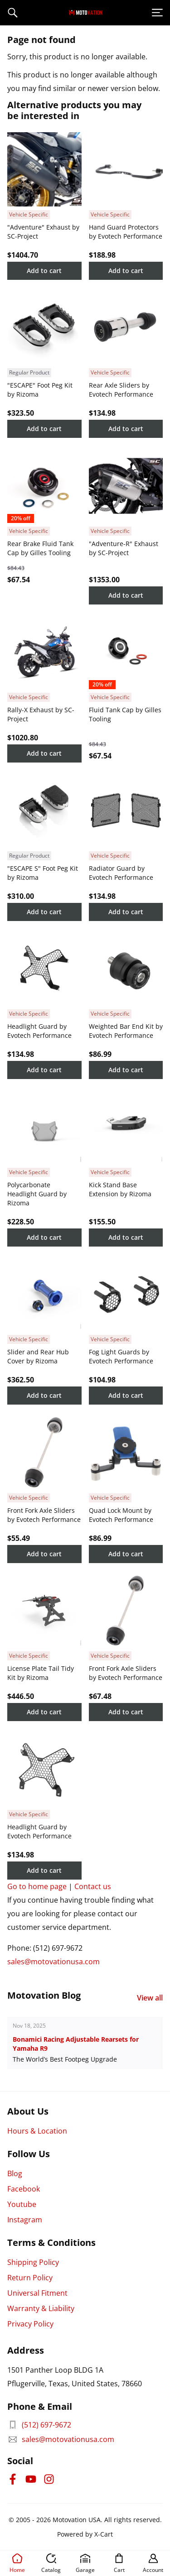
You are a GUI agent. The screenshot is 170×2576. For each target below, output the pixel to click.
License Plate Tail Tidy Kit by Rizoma (40, 1673)
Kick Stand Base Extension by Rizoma (120, 1189)
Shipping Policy (33, 2262)
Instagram (24, 2220)
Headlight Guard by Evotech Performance (39, 1031)
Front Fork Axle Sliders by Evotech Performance (44, 1515)
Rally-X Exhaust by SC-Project (40, 714)
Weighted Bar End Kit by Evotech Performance (126, 1031)
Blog (14, 2173)
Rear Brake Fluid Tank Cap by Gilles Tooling (40, 548)
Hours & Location (37, 2131)
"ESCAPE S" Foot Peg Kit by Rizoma (42, 873)
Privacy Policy (30, 2324)
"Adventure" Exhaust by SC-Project (43, 231)
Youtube (21, 2204)
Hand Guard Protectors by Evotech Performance (125, 231)
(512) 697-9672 (39, 2424)
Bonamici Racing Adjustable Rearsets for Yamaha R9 (76, 2044)
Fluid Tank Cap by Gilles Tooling (125, 714)
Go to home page (37, 1886)
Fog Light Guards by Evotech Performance (121, 1356)
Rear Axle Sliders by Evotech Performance (121, 389)
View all (150, 1997)
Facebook (23, 2189)
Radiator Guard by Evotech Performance (121, 873)
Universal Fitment (37, 2293)
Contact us (92, 1886)
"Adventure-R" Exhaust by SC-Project (123, 548)
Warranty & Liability (40, 2308)
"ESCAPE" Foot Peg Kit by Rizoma (40, 389)
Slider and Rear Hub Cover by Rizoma (38, 1356)
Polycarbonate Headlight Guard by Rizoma (37, 1193)
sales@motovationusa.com (53, 1962)
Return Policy (30, 2278)
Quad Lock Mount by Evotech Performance (121, 1515)
